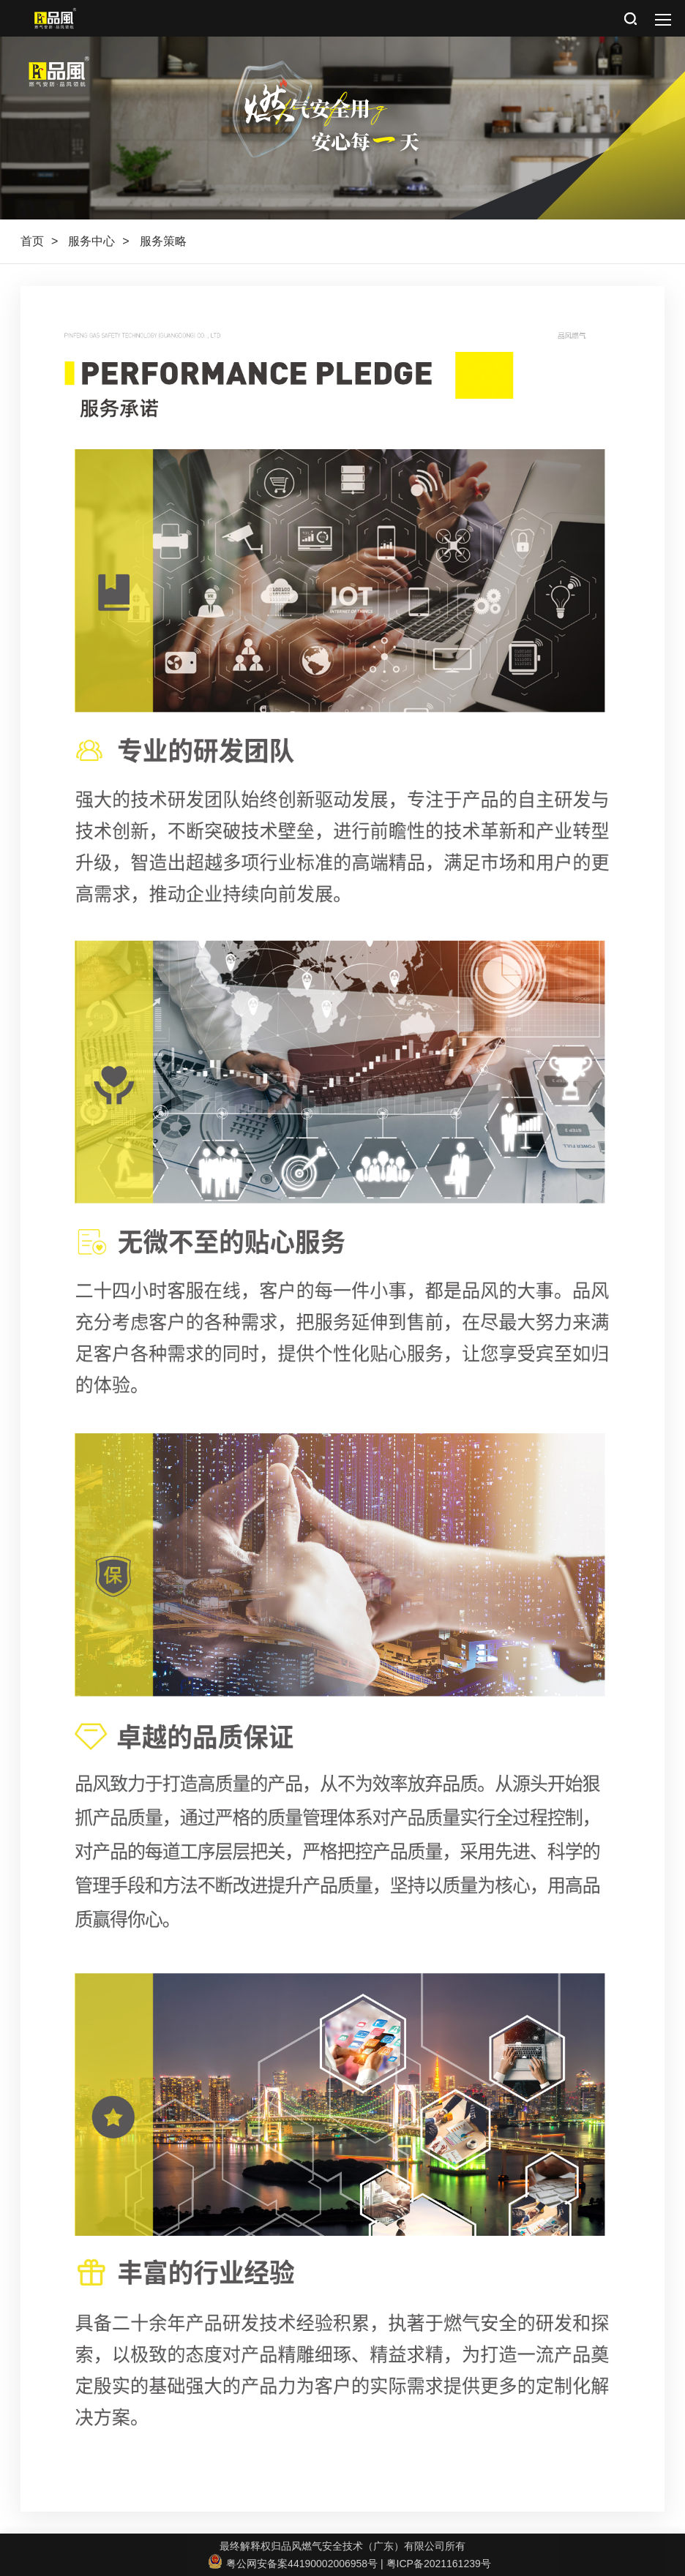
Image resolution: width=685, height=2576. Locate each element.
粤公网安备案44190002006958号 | (297, 2563)
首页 (32, 241)
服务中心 (91, 241)
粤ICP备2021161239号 (438, 2563)
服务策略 (163, 241)
